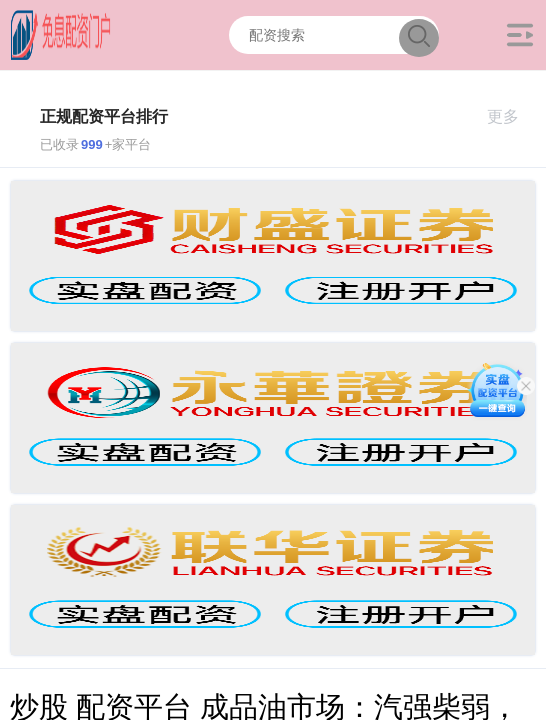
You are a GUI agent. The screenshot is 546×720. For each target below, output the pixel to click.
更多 (511, 116)
